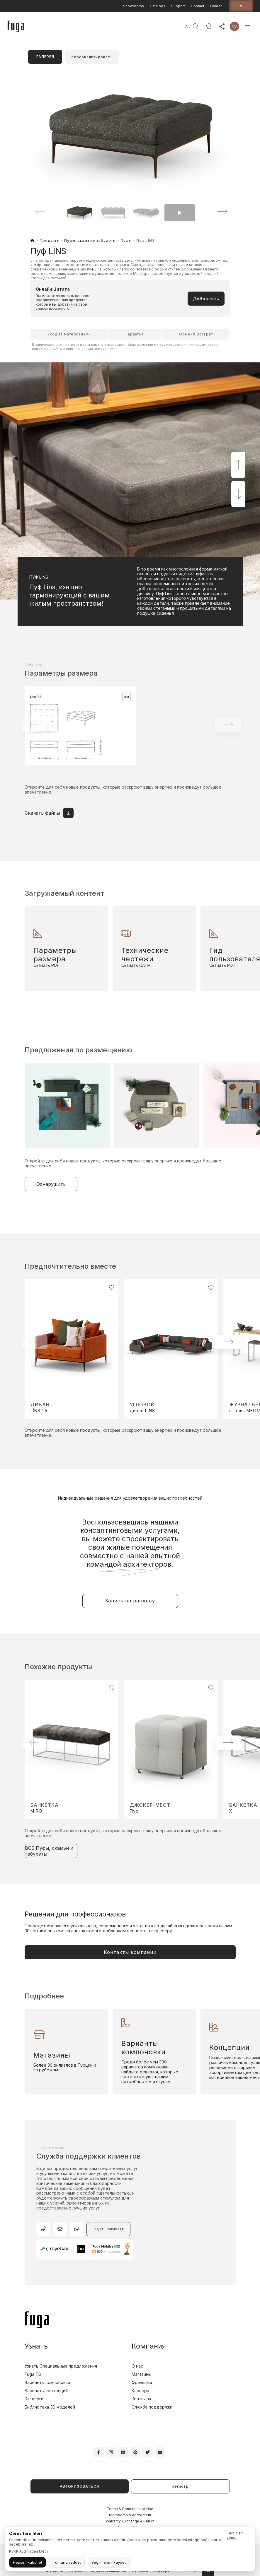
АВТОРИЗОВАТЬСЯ (79, 2486)
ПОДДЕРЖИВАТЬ (108, 2229)
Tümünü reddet (67, 2562)
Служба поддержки (152, 2406)
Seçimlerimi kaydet (108, 2562)
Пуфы (126, 240)
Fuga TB (33, 2374)
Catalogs (157, 6)
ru (241, 6)
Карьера (140, 2390)
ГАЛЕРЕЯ (45, 56)
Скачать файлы (49, 813)
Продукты (50, 240)
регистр (180, 2486)
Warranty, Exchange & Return (130, 2521)
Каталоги (34, 2398)
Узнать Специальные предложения (61, 2365)
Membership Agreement (130, 2515)
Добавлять (206, 298)
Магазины (141, 2374)
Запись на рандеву (130, 1601)
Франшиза (142, 2382)
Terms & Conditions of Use (130, 2509)
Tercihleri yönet (235, 2535)
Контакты (141, 2398)
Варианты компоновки (47, 2382)
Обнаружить (51, 1184)
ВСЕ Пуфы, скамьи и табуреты (49, 1851)
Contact (197, 6)
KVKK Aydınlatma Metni (29, 2551)
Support (178, 6)
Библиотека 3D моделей (50, 2406)
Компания (149, 2346)
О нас (137, 2365)
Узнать (36, 2346)
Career (216, 6)
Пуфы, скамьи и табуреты (90, 240)
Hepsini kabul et (27, 2562)
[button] (214, 211)
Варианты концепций (46, 2390)
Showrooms (133, 6)
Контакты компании (130, 1952)
